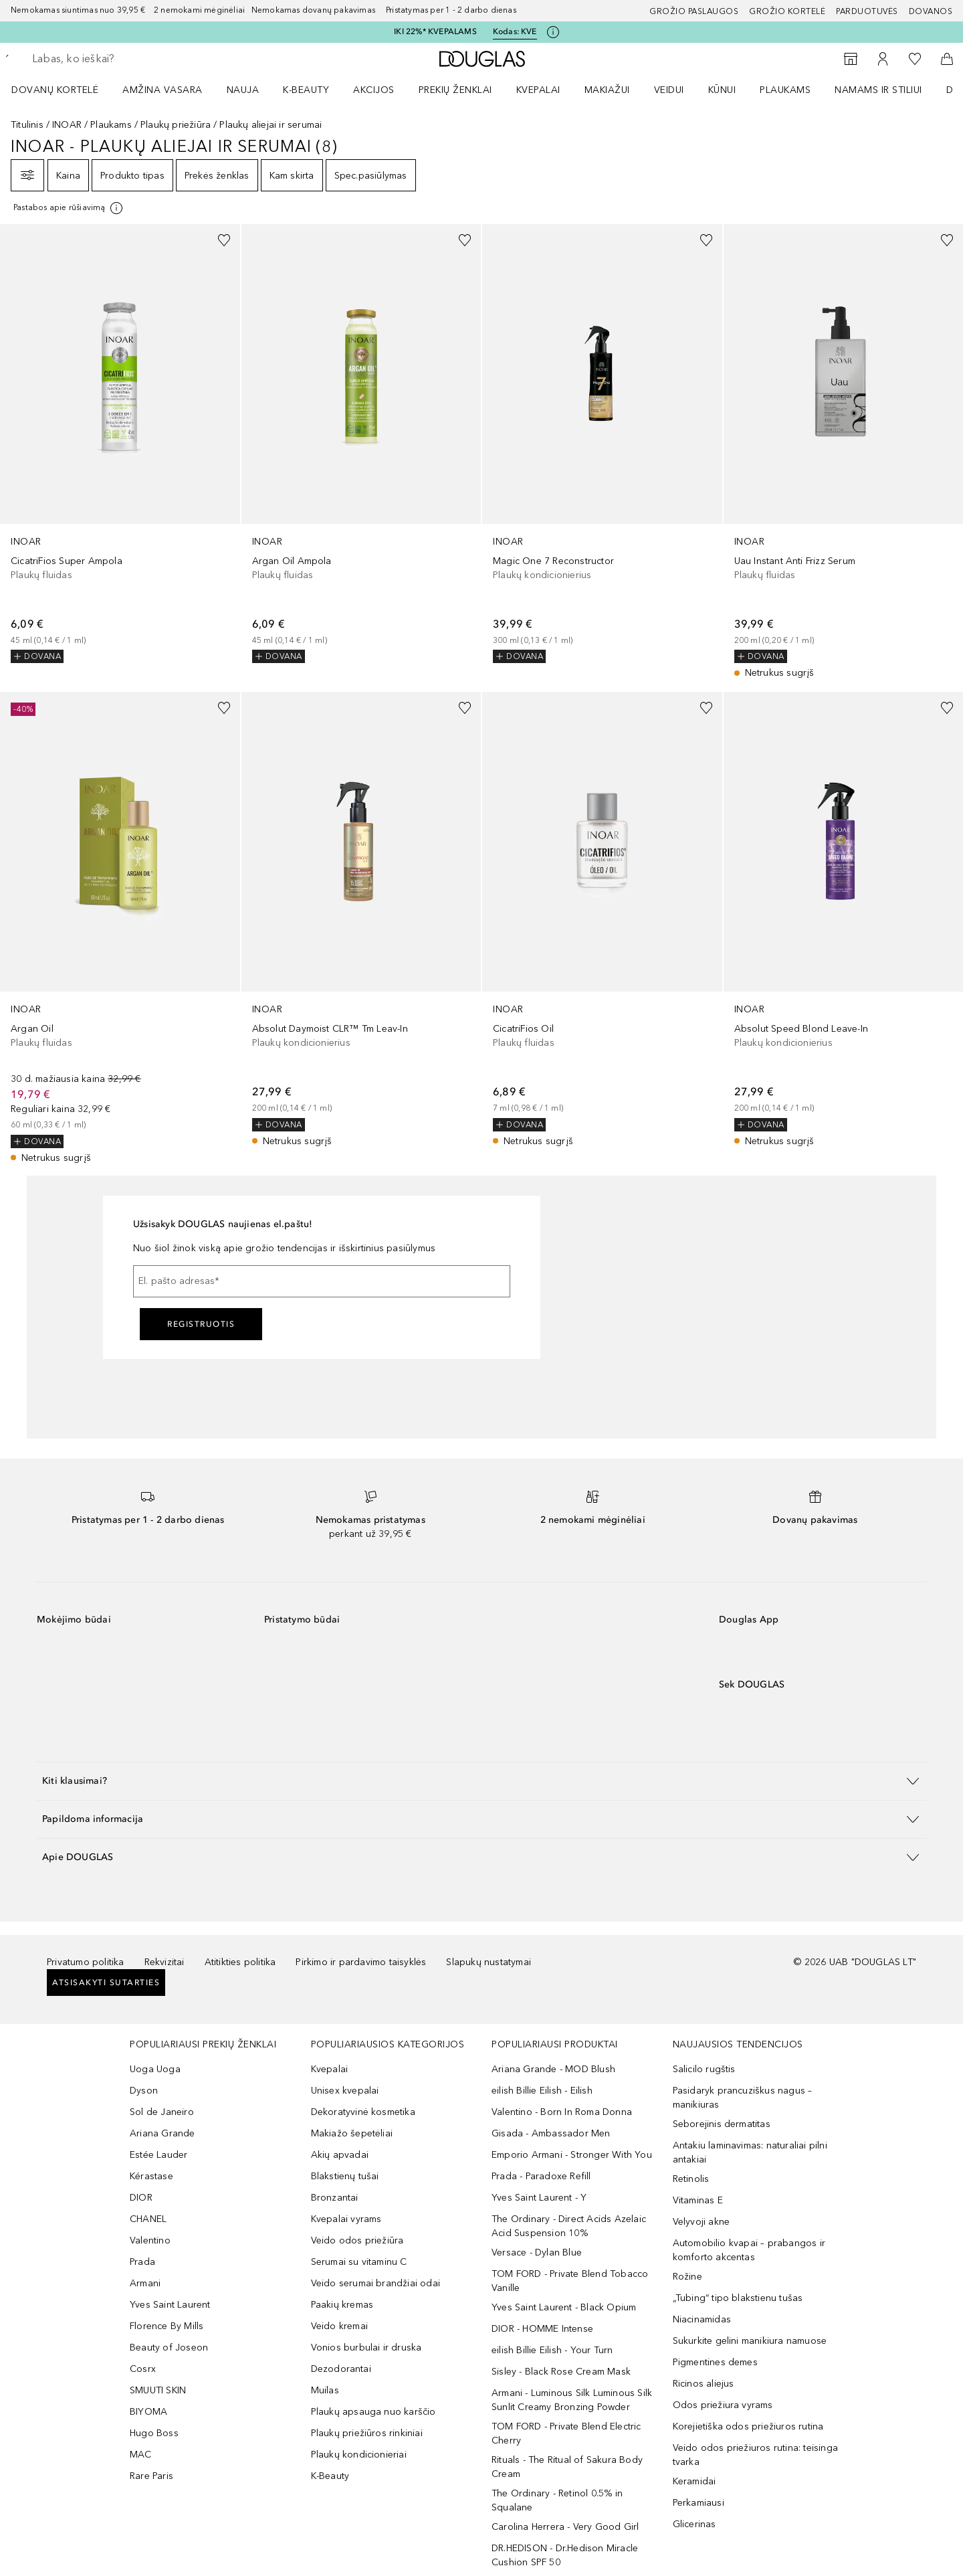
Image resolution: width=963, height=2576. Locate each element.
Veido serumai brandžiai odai (376, 2283)
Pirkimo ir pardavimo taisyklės (361, 1962)
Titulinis (27, 124)
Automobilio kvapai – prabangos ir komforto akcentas (749, 2250)
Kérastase (151, 2176)
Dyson (144, 2090)
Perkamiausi (698, 2502)
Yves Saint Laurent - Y (539, 2197)
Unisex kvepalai (345, 2090)
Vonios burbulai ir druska (366, 2347)
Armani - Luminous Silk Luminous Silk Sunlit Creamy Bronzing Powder (572, 2400)
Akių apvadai (339, 2154)
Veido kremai (339, 2326)
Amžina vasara (162, 90)
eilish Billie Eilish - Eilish (542, 2090)
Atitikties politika (240, 1962)
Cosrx (143, 2369)
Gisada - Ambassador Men (551, 2133)
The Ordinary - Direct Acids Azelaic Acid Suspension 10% (569, 2226)
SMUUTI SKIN (158, 2390)
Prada (142, 2262)
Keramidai (694, 2481)
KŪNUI (722, 90)
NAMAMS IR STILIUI (878, 90)
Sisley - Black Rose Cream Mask (561, 2371)
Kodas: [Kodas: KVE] (515, 31)
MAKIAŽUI (607, 90)
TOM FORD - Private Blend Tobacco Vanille (570, 2281)
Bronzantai (334, 2197)
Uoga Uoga (155, 2069)
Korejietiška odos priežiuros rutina (748, 2426)
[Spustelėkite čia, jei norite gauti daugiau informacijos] (553, 32)
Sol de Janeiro (162, 2112)
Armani (145, 2283)
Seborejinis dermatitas (721, 2124)
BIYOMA (148, 2411)
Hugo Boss (154, 2433)
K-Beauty (330, 2476)
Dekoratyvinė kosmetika (363, 2112)
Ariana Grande (162, 2133)
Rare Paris (151, 2476)
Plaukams (785, 90)
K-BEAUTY (306, 90)
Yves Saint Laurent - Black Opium (564, 2307)
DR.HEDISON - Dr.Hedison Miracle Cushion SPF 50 (565, 2555)
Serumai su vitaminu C (359, 2262)
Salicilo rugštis (704, 2069)
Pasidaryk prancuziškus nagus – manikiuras (743, 2097)
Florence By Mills (166, 2326)
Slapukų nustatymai (488, 1962)
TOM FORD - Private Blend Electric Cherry (566, 2433)
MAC (141, 2454)
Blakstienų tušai (345, 2176)
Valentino (150, 2240)
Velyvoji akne (701, 2221)
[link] (120, 443)
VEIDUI (669, 90)
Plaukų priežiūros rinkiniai (367, 2433)
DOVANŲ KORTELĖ (54, 90)
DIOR (141, 2197)
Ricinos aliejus (703, 2383)
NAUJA (243, 90)
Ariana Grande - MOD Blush (553, 2069)
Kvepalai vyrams (346, 2219)
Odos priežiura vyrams (723, 2405)
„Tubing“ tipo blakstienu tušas (738, 2298)
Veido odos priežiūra (357, 2240)
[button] (481, 1781)
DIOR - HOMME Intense (542, 2328)
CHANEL (148, 2219)
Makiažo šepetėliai (352, 2133)
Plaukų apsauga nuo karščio (373, 2411)
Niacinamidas (702, 2319)
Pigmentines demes (715, 2362)
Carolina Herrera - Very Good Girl (565, 2527)
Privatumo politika (85, 1962)
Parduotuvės (867, 11)
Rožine (687, 2276)
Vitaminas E (698, 2200)
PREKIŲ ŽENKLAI (455, 90)
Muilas (325, 2390)
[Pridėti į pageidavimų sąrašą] (224, 240)
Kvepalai (538, 90)
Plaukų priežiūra (175, 124)
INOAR (67, 124)
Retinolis (691, 2179)
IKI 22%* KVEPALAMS (435, 31)
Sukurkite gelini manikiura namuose (750, 2341)
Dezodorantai (341, 2369)
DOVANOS (931, 11)
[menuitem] (63, 90)
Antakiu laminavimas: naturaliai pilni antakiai (750, 2152)
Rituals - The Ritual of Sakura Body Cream (567, 2467)
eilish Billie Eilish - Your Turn (552, 2350)
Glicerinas (694, 2524)
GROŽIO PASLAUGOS (693, 11)
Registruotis (201, 1324)
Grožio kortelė (787, 11)
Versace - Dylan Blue (537, 2252)
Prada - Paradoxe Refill (541, 2176)
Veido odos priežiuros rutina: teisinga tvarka (756, 2455)
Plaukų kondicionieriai (359, 2454)
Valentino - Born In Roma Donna (562, 2112)
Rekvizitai (164, 1962)
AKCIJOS (374, 90)
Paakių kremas (342, 2304)
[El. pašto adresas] (321, 1281)
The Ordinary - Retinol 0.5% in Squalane (557, 2500)
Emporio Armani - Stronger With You (572, 2154)
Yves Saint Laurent (170, 2304)
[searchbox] (130, 59)
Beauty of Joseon (169, 2347)
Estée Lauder (158, 2154)
